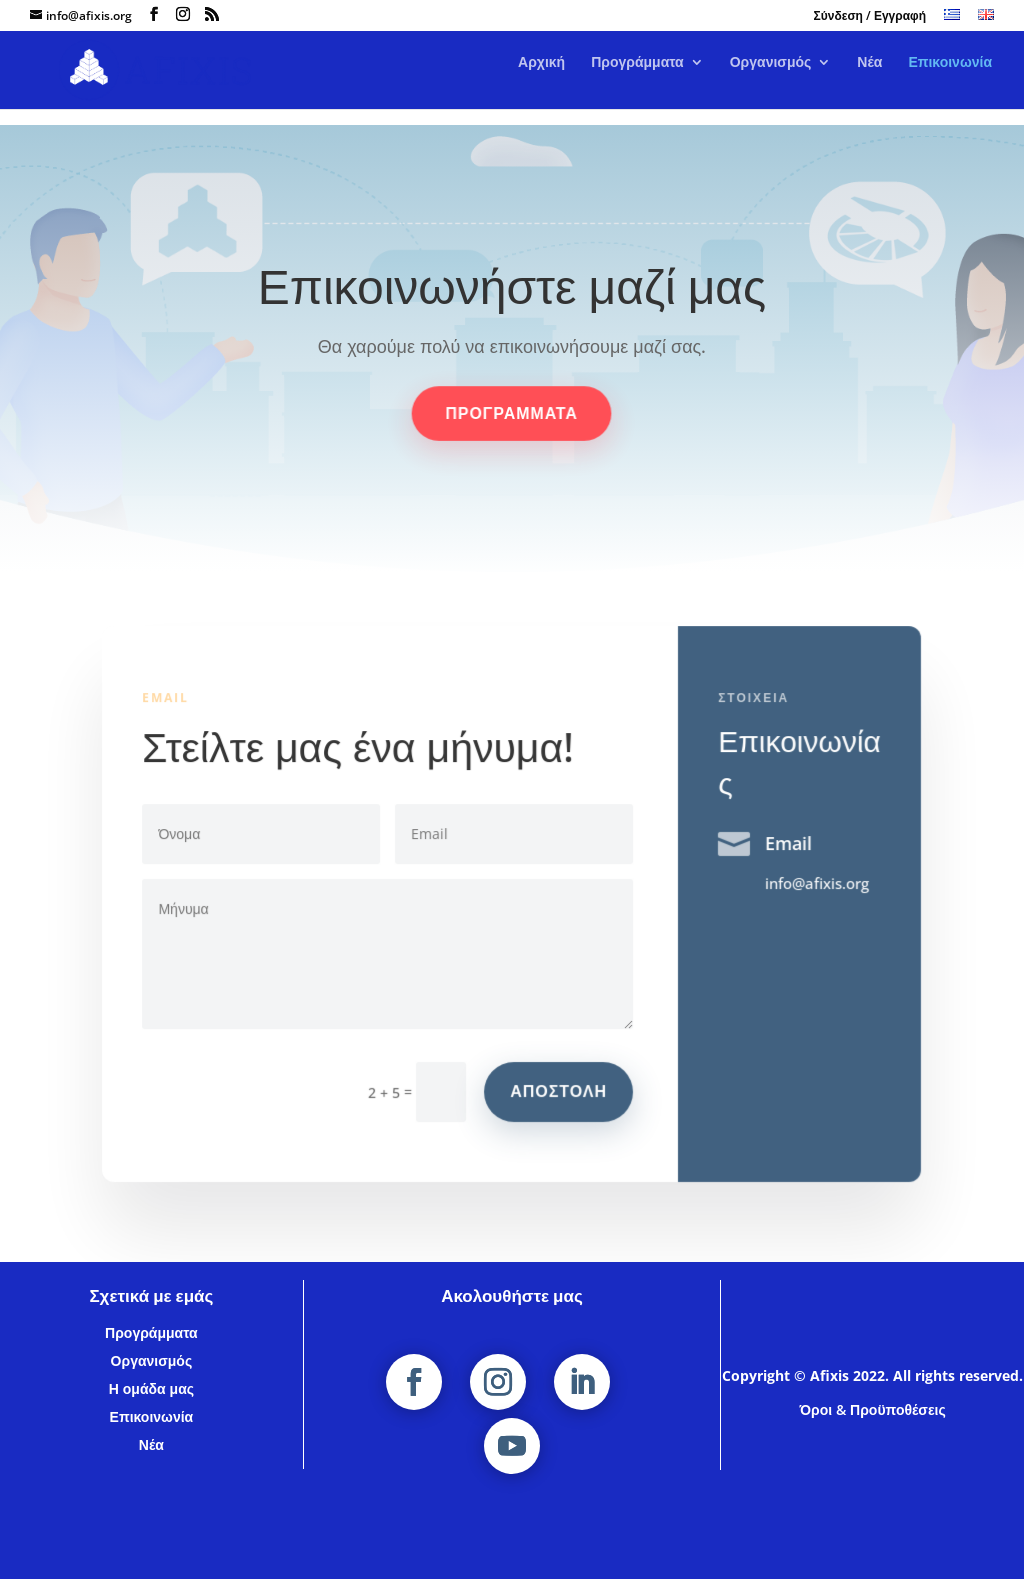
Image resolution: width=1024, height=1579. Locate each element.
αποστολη (559, 1090)
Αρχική (541, 79)
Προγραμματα (511, 414)
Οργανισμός (771, 79)
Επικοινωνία (950, 79)
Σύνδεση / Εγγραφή (870, 17)
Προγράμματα (637, 79)
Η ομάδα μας (151, 1388)
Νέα (869, 79)
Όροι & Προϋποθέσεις (872, 1409)
